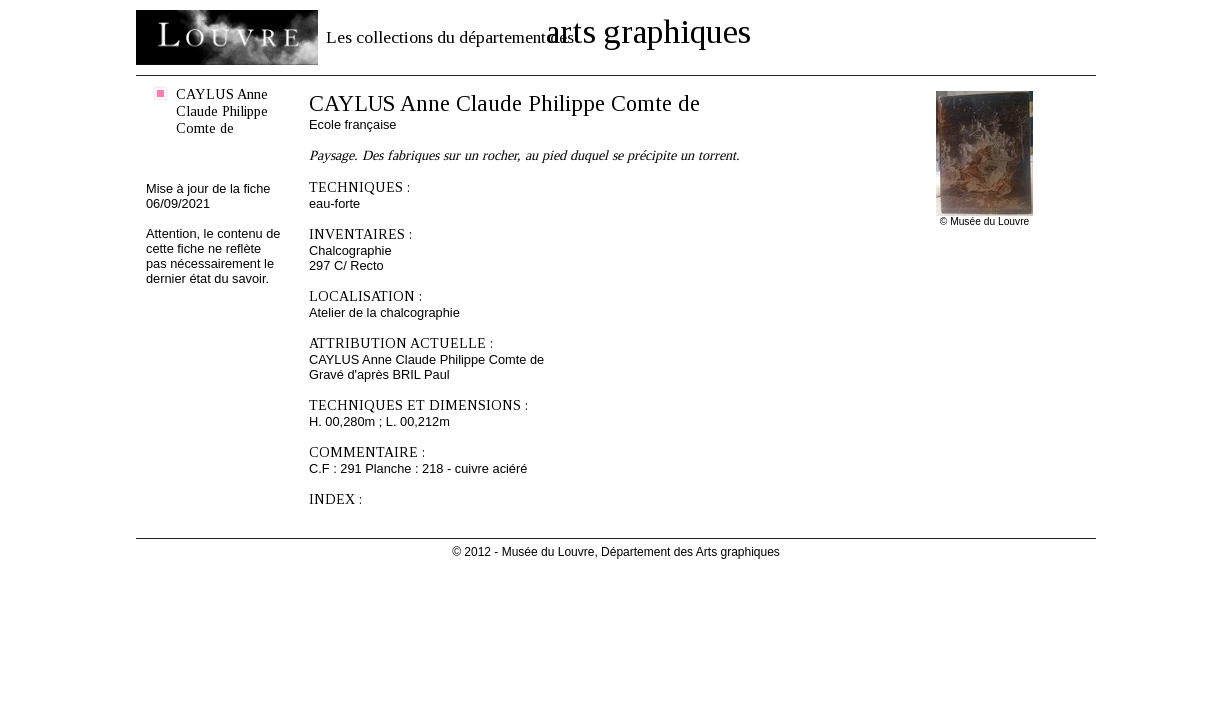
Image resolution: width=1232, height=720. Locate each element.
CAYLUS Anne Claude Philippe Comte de (222, 111)
